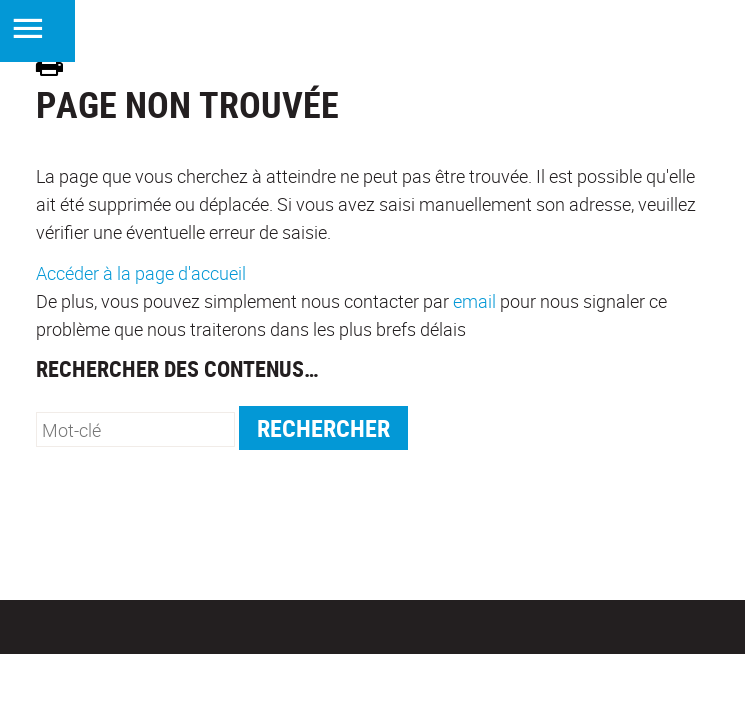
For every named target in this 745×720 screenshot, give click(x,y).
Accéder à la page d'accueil (141, 273)
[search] (135, 429)
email (474, 301)
